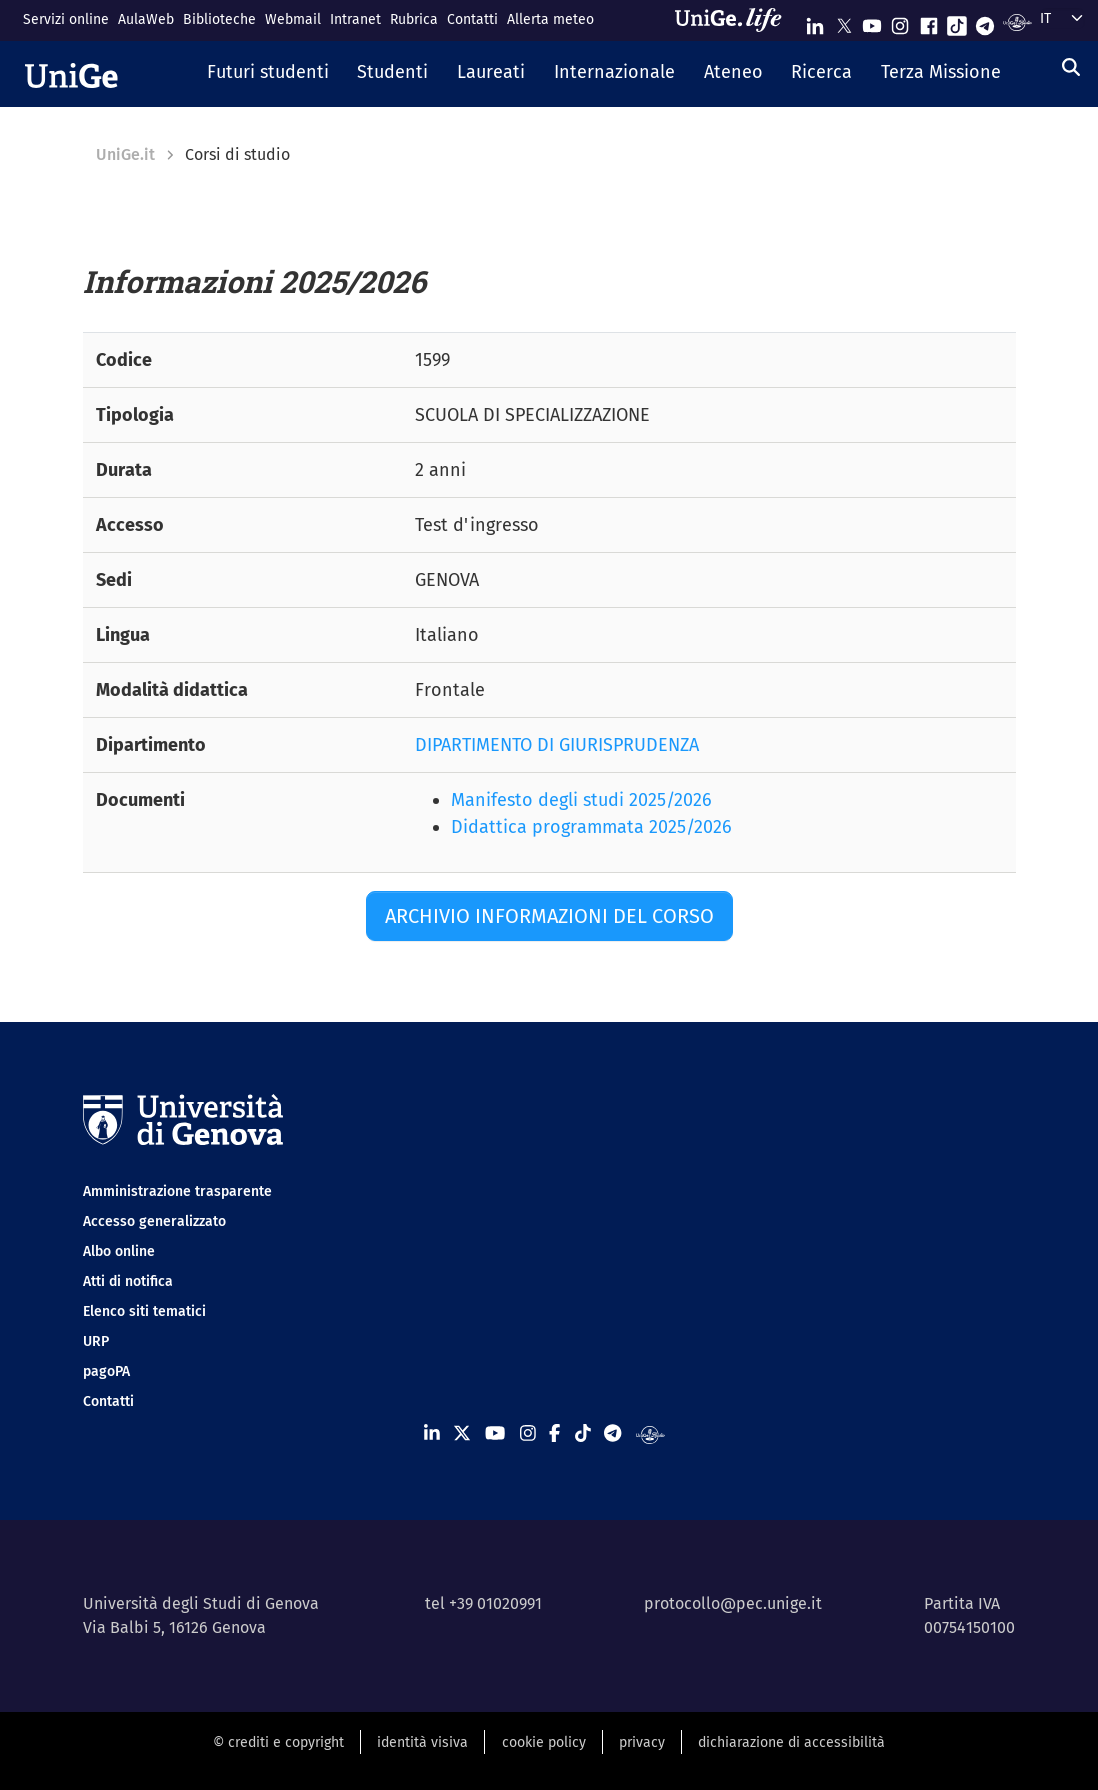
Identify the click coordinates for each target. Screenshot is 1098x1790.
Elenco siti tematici (144, 1311)
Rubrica (414, 19)
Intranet (355, 19)
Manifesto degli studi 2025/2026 (581, 800)
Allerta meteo (550, 19)
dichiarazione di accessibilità (791, 1742)
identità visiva (422, 1742)
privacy (642, 1742)
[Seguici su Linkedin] (815, 21)
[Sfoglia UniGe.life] (735, 20)
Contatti (472, 19)
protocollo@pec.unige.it (733, 1603)
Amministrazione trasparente (177, 1191)
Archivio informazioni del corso (549, 916)
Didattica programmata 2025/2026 (591, 827)
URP (96, 1341)
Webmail (293, 19)
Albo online (119, 1251)
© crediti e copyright (278, 1742)
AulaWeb (146, 19)
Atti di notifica (128, 1281)
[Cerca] (1071, 68)
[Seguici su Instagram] (900, 21)
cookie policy (544, 1742)
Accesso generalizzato (154, 1221)
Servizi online (66, 19)
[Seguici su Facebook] (929, 21)
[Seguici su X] (844, 21)
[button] (267, 74)
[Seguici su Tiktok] (957, 21)
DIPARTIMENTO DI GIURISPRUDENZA (557, 745)
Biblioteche (219, 19)
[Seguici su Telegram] (985, 21)
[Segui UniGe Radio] (1017, 21)
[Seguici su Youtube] (872, 21)
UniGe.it (125, 154)
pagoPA (106, 1371)
